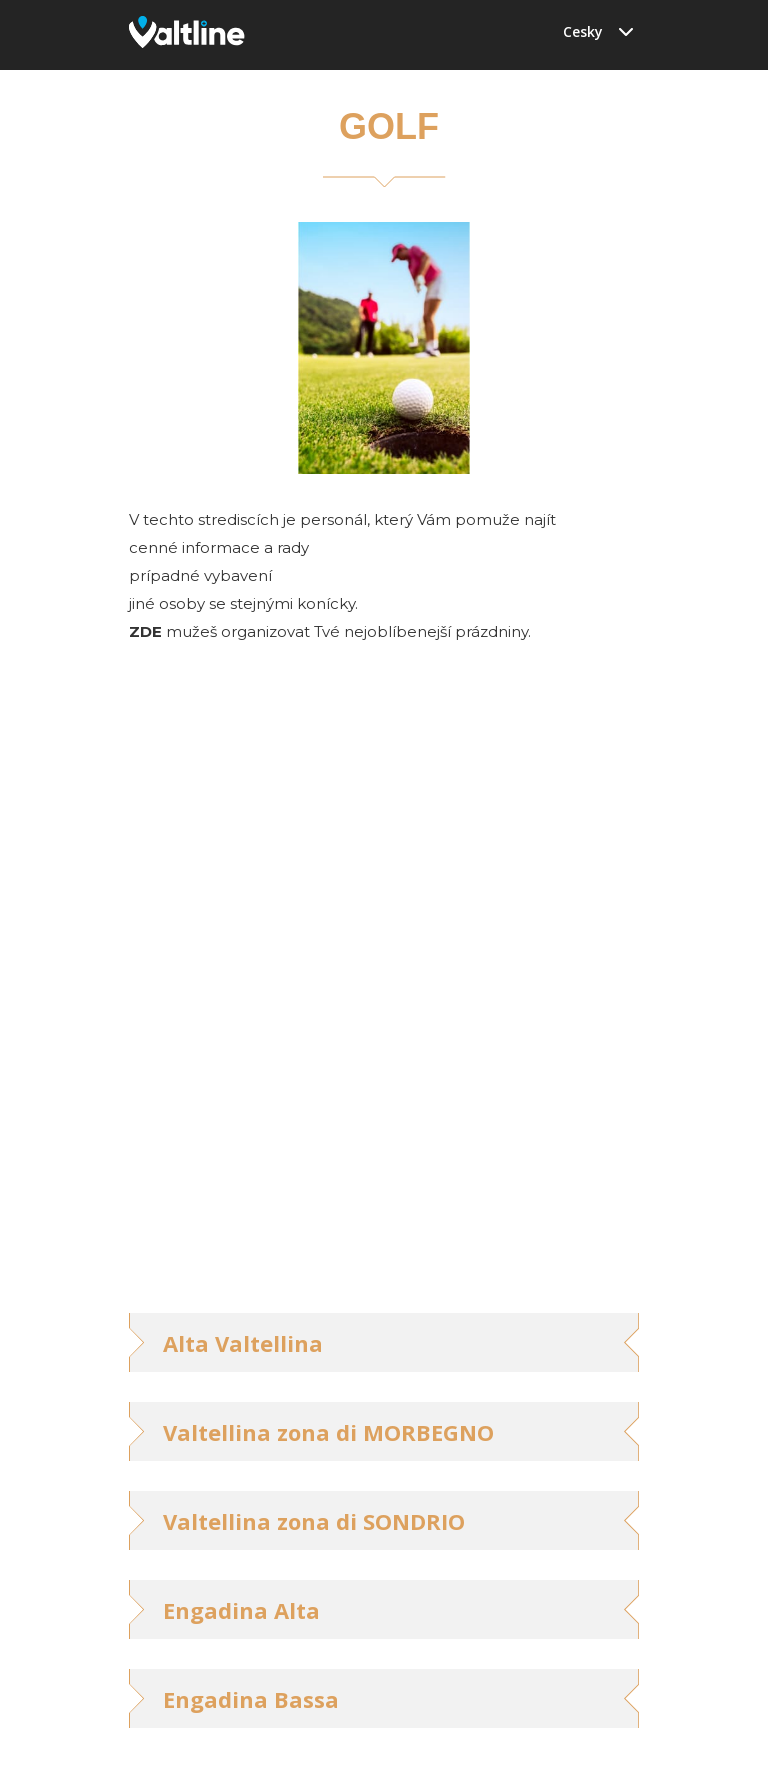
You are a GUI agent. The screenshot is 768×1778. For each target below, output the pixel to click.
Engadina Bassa (251, 1699)
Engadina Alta (241, 1610)
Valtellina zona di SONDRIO (314, 1521)
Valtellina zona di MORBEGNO (328, 1432)
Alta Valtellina (243, 1343)
